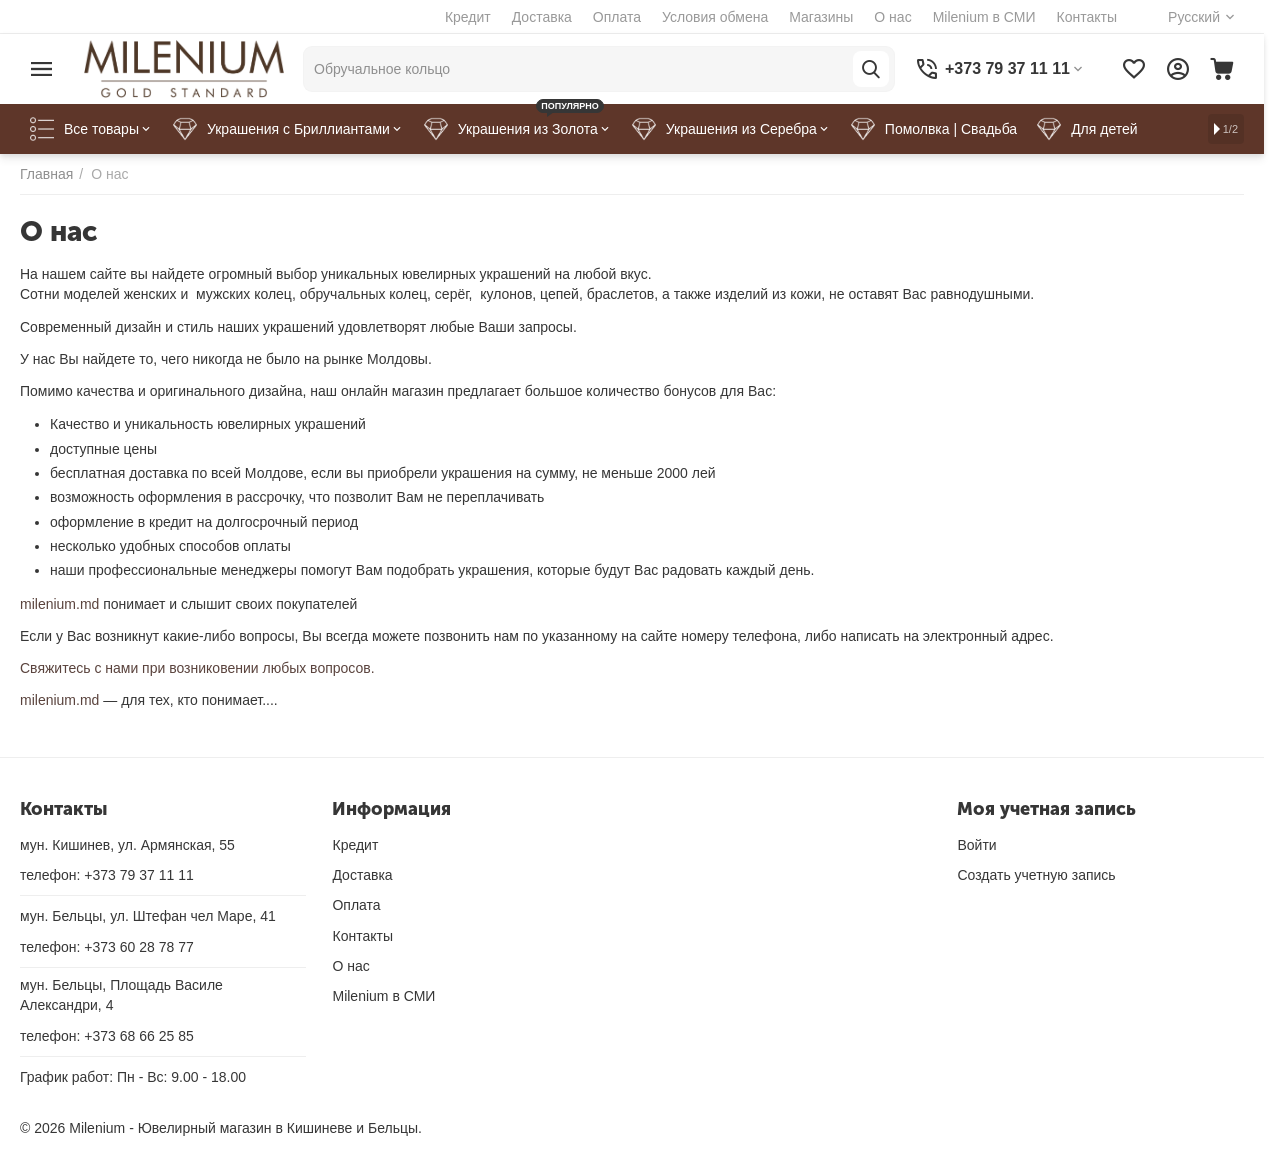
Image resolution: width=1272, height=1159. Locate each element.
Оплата (617, 17)
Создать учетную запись (1036, 875)
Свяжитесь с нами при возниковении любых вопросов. (197, 668)
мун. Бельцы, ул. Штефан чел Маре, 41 (148, 916)
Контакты (1087, 17)
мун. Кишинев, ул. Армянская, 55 (127, 845)
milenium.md (59, 604)
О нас (892, 17)
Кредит (468, 17)
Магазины (821, 17)
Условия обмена (715, 17)
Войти (976, 845)
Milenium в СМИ (984, 17)
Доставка (542, 17)
